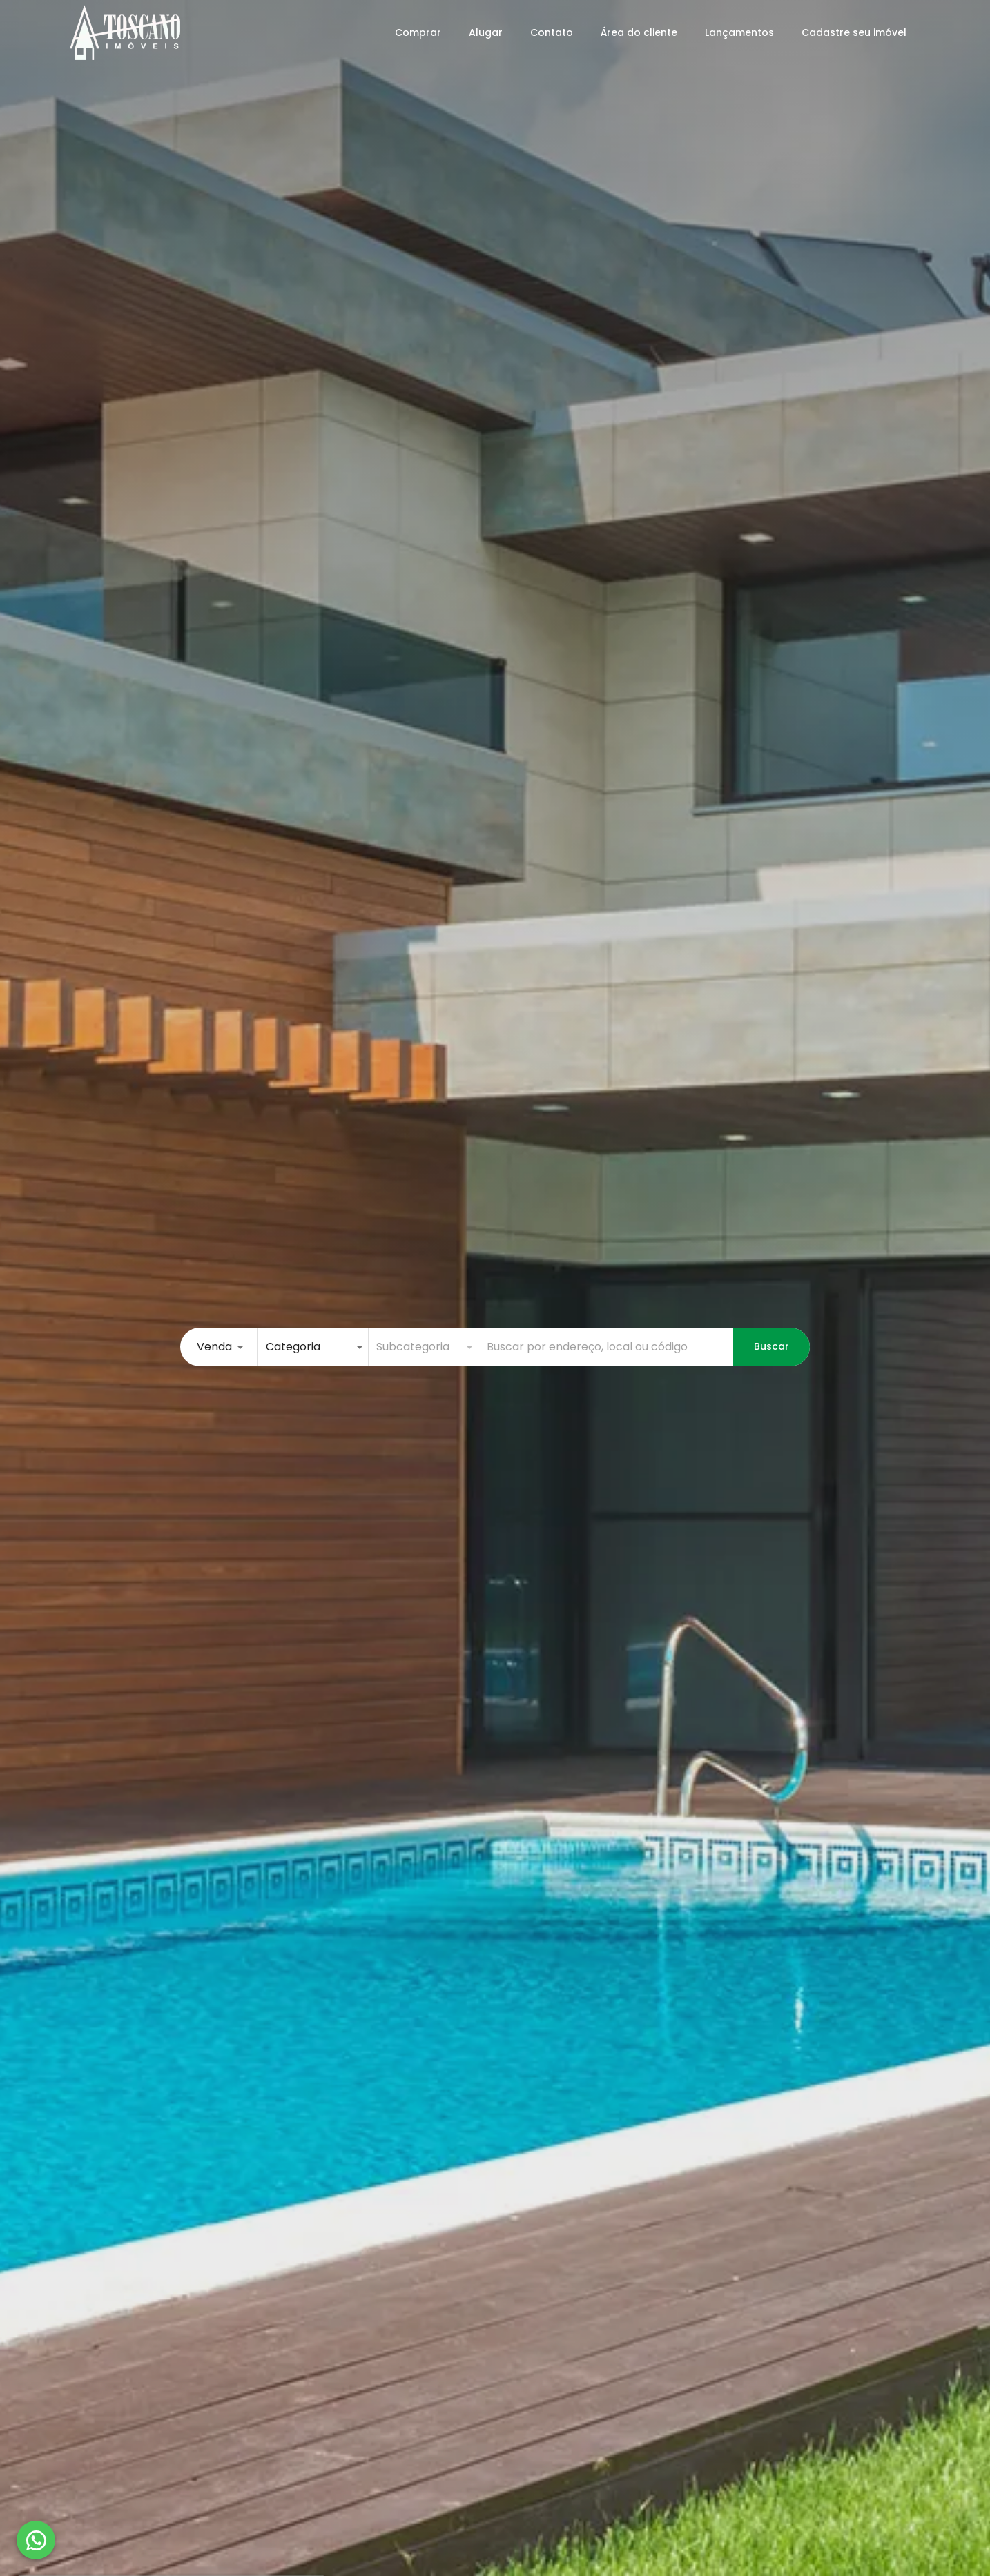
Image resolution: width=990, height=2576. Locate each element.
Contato (551, 32)
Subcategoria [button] (412, 1347)
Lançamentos (739, 32)
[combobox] (605, 1347)
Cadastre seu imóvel (854, 32)
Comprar (418, 32)
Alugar (486, 32)
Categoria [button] (293, 1347)
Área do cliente (639, 32)
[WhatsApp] (36, 2540)
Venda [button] (214, 1347)
